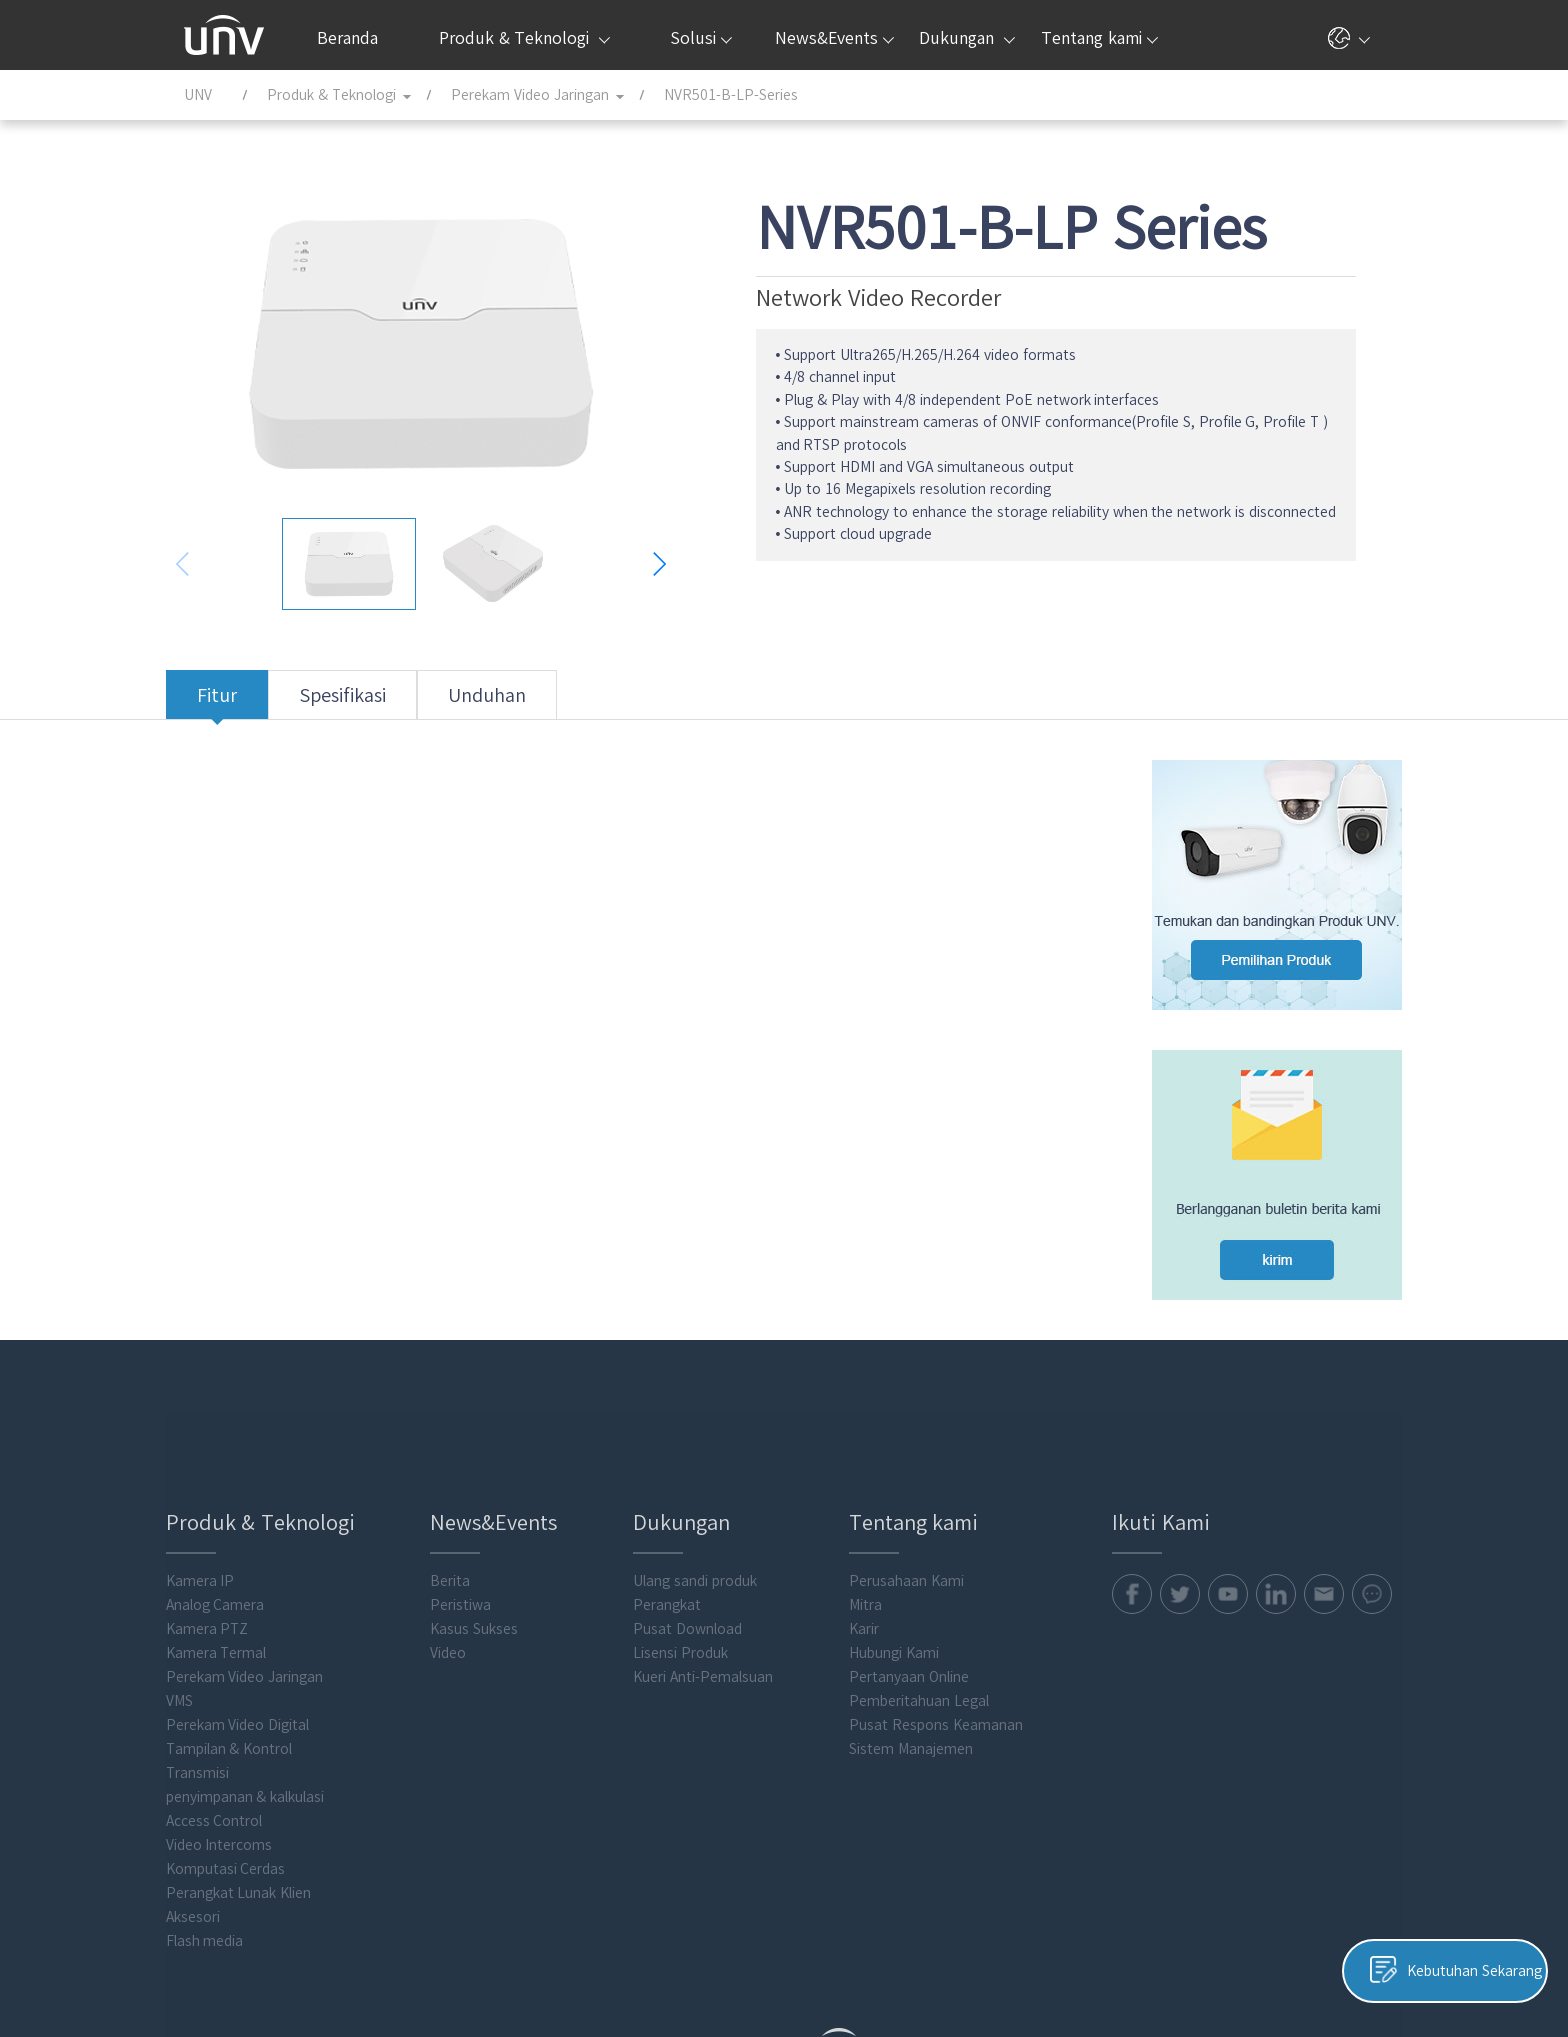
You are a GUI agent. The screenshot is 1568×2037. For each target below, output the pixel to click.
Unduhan (505, 703)
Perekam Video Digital (256, 1624)
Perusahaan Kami (915, 1480)
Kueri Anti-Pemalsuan (716, 1576)
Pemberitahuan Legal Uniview (1287, 1964)
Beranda (347, 38)
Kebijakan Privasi (1002, 1964)
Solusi (701, 38)
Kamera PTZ (225, 1528)
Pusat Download (700, 1528)
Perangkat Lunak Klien (257, 1792)
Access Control (232, 1720)
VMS (197, 1600)
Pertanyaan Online (918, 1576)
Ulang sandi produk (708, 1480)
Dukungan (966, 38)
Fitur (235, 703)
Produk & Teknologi (524, 38)
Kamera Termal (234, 1552)
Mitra (874, 1504)
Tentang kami (1099, 38)
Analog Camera (233, 1504)
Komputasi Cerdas (244, 1768)
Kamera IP (218, 1480)
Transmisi (215, 1672)
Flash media (223, 1840)
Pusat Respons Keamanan (945, 1624)
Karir (873, 1528)
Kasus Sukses (490, 1528)
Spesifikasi (360, 703)
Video (464, 1552)
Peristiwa (476, 1504)
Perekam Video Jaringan (263, 1576)
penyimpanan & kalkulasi (263, 1696)
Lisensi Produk (693, 1552)
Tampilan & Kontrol (247, 1648)
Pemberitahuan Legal (928, 1600)
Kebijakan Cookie (1123, 1964)
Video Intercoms (237, 1744)
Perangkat (680, 1504)
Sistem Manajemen (920, 1648)
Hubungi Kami (903, 1552)
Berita (466, 1480)
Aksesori (211, 1816)
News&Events (834, 38)
